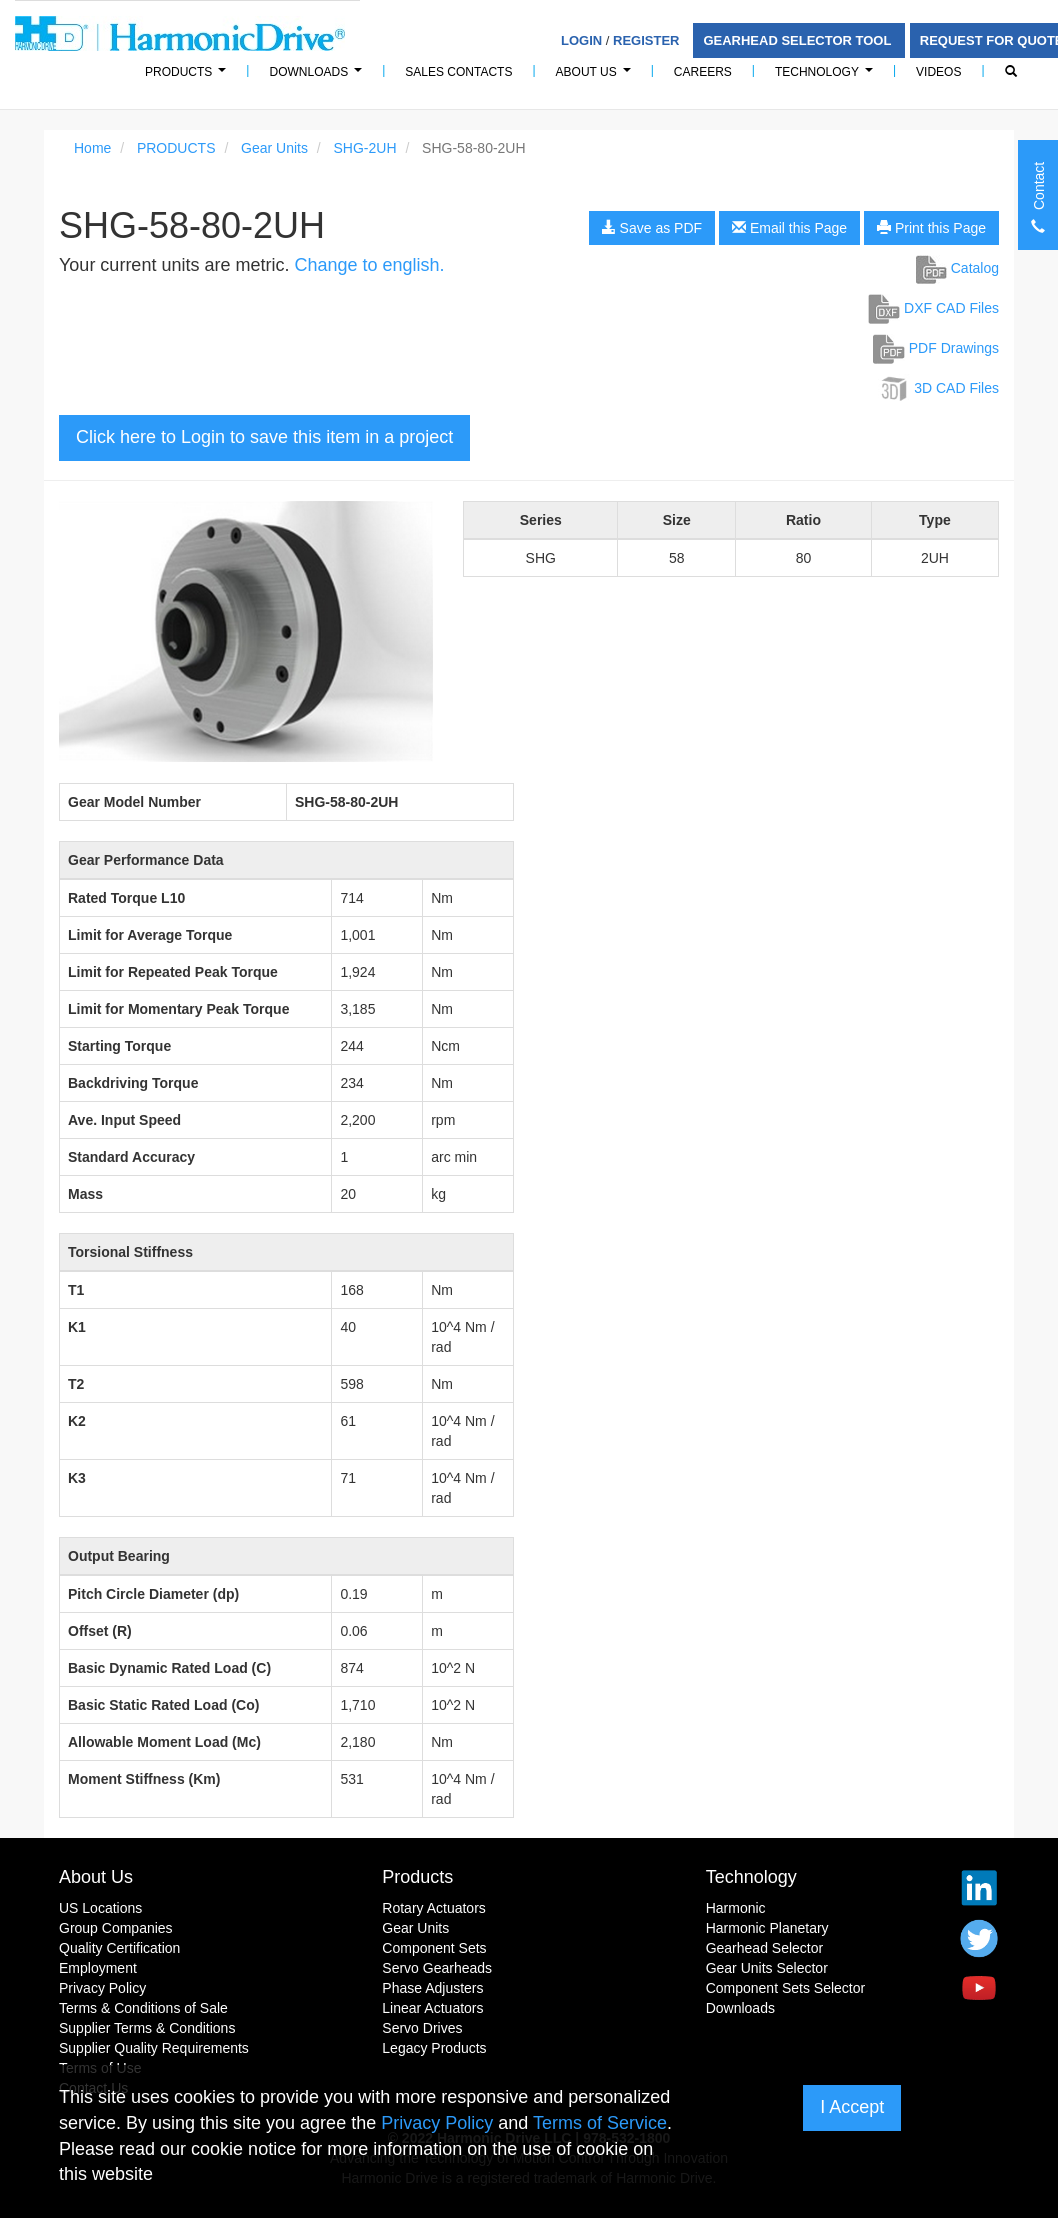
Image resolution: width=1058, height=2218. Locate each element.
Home (92, 148)
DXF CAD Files (933, 308)
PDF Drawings (936, 348)
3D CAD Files (938, 388)
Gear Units (274, 148)
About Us (596, 77)
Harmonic (736, 1908)
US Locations (100, 1908)
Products (417, 1877)
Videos (938, 72)
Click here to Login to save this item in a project (264, 437)
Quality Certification (119, 1948)
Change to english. (369, 265)
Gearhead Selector (765, 1948)
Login (581, 40)
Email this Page (789, 228)
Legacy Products (434, 2048)
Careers (703, 72)
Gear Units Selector (767, 1968)
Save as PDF (652, 228)
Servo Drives (422, 2028)
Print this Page (931, 228)
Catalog (957, 268)
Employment (98, 1968)
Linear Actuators (432, 2008)
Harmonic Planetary (767, 1928)
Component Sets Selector (786, 1988)
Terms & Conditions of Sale (143, 2008)
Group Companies (116, 1928)
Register (646, 40)
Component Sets (434, 1948)
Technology (827, 77)
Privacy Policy (102, 1988)
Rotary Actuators (434, 1908)
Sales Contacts (458, 72)
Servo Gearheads (437, 1968)
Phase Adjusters (432, 1988)
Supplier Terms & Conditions (147, 2028)
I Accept (852, 2107)
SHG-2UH (365, 148)
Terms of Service (600, 2123)
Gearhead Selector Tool (798, 40)
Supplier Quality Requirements (154, 2048)
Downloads (318, 77)
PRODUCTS (188, 77)
